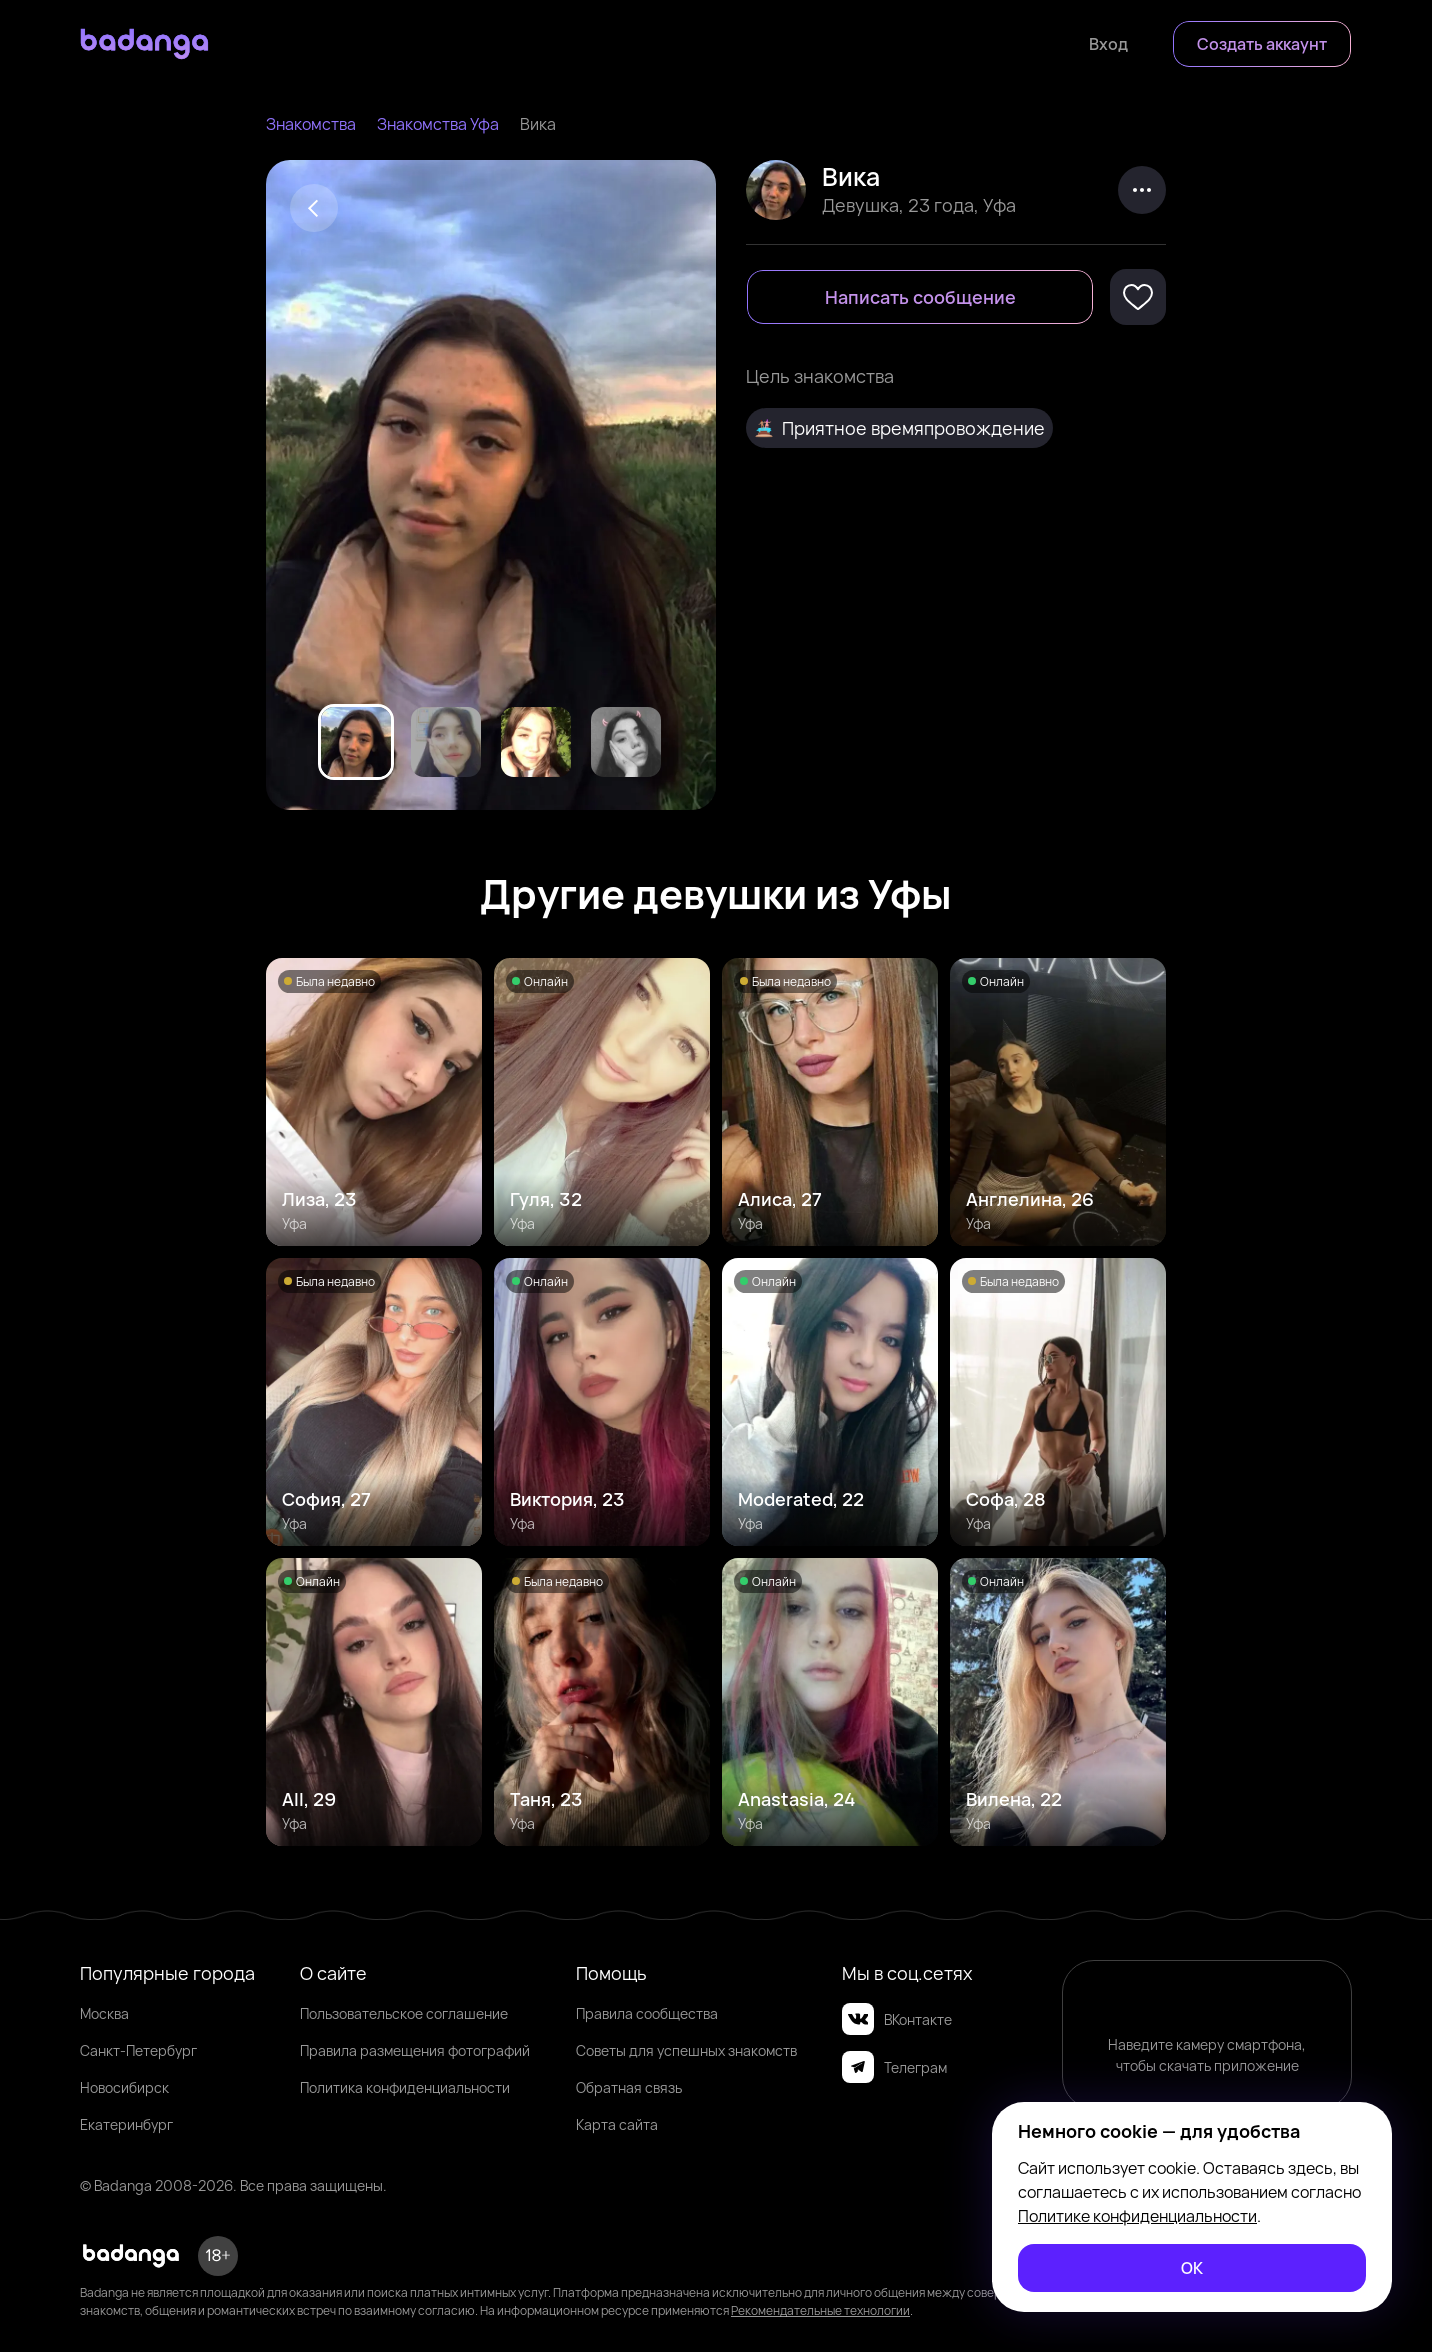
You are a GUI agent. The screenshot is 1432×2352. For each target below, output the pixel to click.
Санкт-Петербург (138, 2050)
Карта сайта (617, 2124)
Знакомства (311, 124)
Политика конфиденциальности (405, 2087)
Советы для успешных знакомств (686, 2050)
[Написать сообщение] (920, 297)
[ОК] (1192, 2268)
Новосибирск (124, 2087)
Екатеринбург (126, 2124)
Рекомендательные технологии (820, 2310)
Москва (104, 2013)
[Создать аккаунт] (1262, 44)
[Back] (314, 208)
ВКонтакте (897, 2019)
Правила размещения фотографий (415, 2050)
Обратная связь (629, 2087)
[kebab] (1142, 190)
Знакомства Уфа (438, 124)
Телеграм (894, 2067)
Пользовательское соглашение (404, 2013)
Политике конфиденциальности (1137, 2216)
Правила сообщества (647, 2013)
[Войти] (1108, 44)
